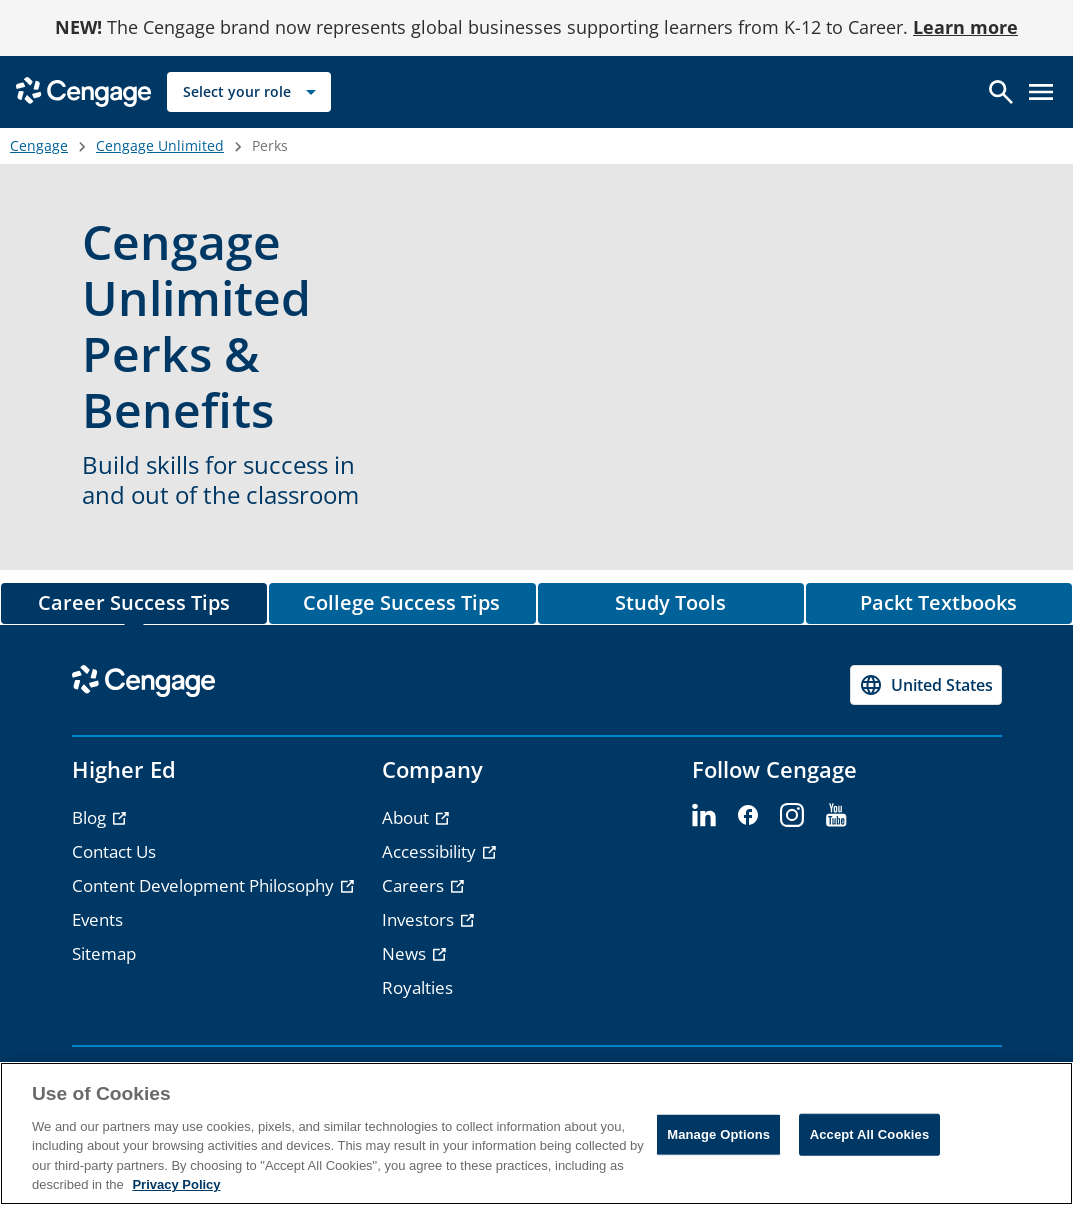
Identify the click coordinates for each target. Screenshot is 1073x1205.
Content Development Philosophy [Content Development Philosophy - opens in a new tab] (205, 885)
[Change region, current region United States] (926, 685)
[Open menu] (1041, 92)
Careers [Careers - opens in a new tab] (415, 885)
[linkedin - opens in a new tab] (704, 816)
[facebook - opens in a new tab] (748, 816)
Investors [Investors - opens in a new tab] (420, 919)
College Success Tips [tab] (402, 602)
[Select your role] (249, 92)
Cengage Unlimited (160, 145)
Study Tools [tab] (670, 602)
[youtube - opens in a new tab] (836, 816)
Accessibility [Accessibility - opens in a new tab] (431, 851)
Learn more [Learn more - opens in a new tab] (965, 27)
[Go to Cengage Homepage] (83, 90)
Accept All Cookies (870, 1134)
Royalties (417, 987)
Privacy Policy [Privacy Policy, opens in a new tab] (176, 1184)
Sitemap (104, 953)
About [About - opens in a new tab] (407, 817)
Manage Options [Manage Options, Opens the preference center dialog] (718, 1134)
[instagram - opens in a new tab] (792, 816)
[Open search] (1001, 92)
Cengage (39, 145)
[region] (536, 1133)
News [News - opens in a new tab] (406, 953)
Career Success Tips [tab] (134, 602)
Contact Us (114, 851)
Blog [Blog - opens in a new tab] (91, 817)
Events (97, 919)
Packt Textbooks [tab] (938, 602)
